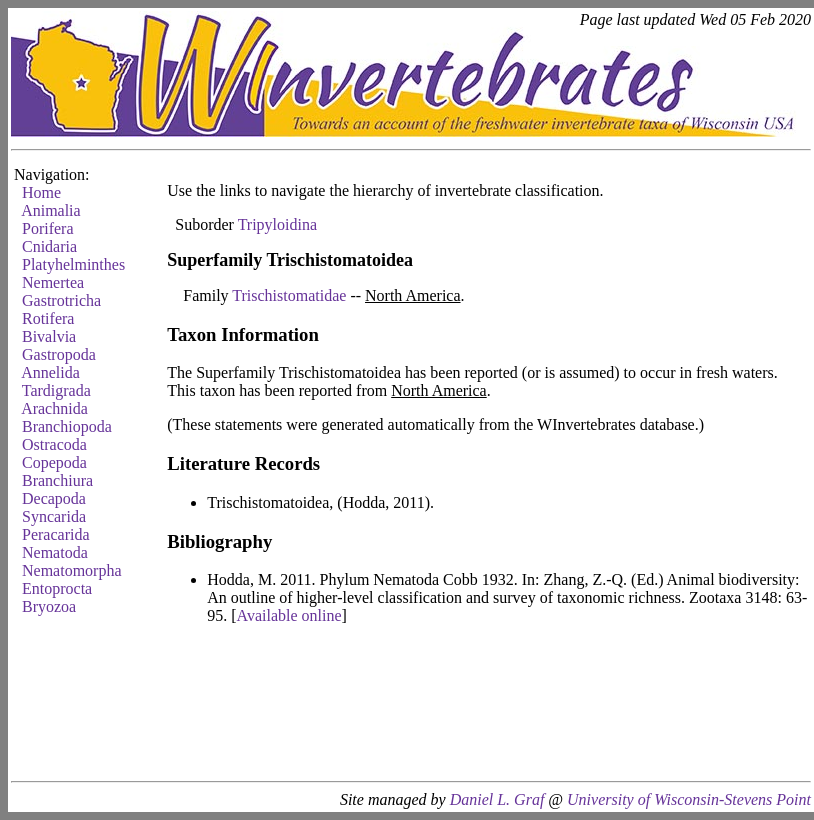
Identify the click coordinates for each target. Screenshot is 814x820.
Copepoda (54, 462)
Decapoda (54, 498)
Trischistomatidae (289, 295)
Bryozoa (49, 606)
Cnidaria (49, 246)
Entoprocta (57, 588)
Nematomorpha (72, 570)
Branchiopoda (67, 426)
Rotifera (48, 318)
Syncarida (54, 516)
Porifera (48, 228)
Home (41, 192)
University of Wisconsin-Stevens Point (689, 799)
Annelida (50, 372)
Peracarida (56, 534)
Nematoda (55, 552)
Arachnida (54, 408)
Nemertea (53, 282)
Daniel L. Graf (497, 799)
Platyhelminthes (73, 264)
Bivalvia (49, 336)
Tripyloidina (277, 224)
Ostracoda (54, 444)
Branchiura (57, 480)
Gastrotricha (61, 300)
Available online (289, 615)
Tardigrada (56, 390)
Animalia (51, 210)
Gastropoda (59, 354)
